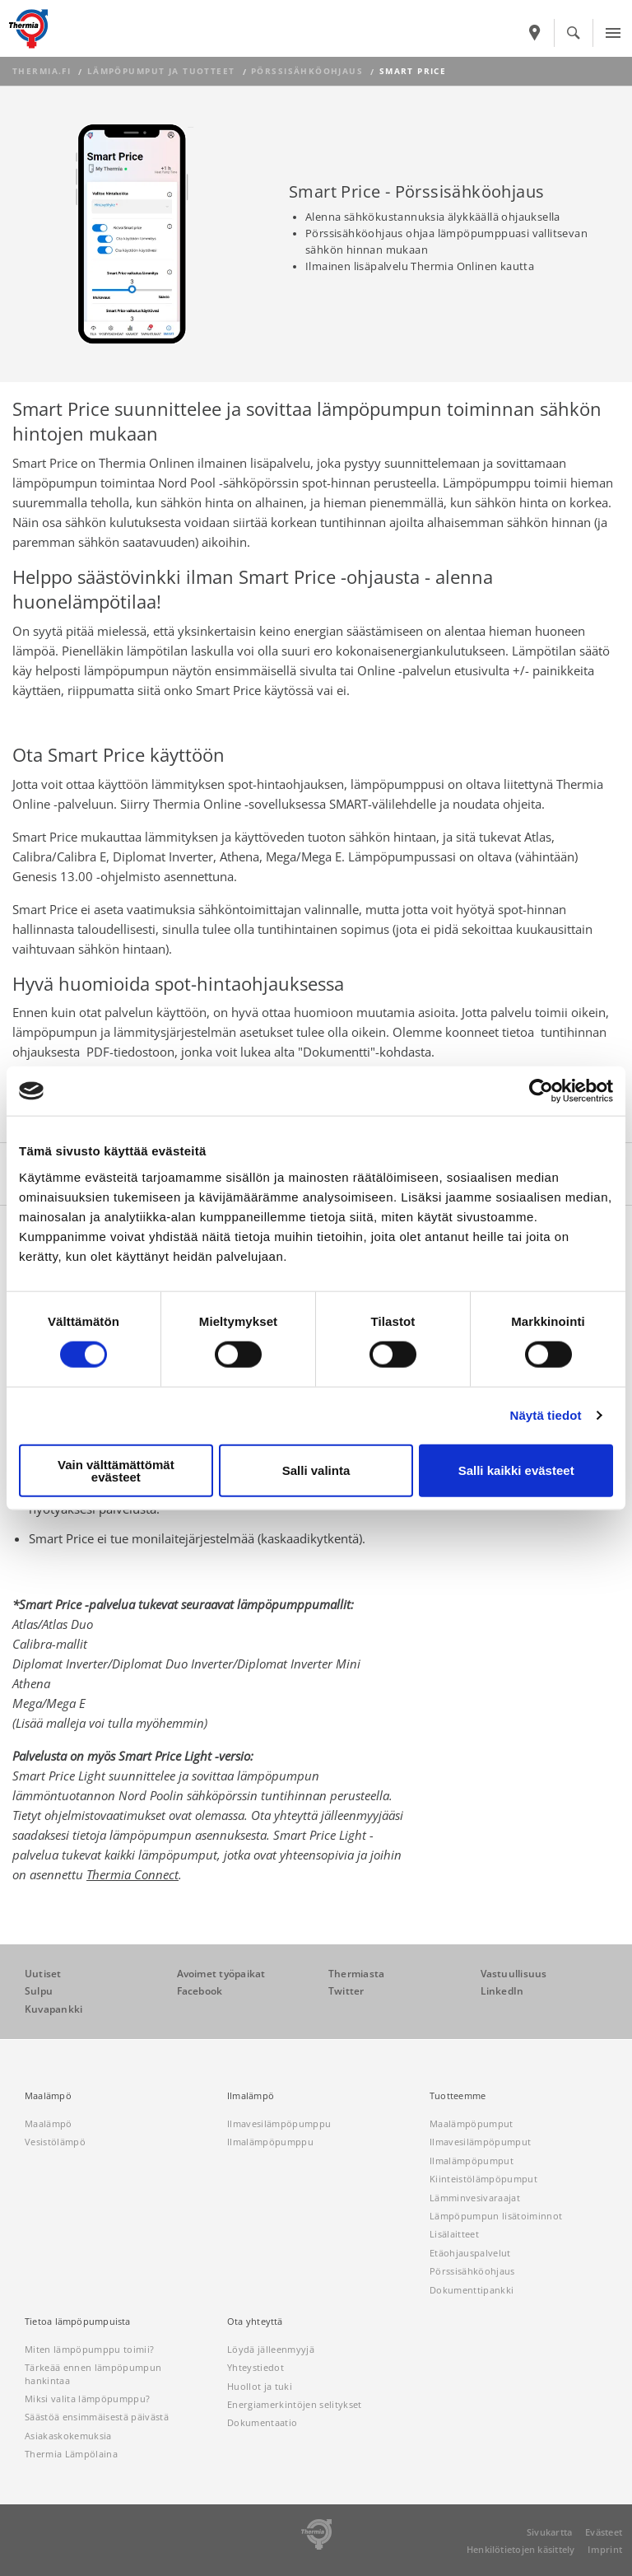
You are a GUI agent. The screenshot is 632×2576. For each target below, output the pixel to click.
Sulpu (39, 1991)
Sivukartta (549, 2532)
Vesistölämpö (55, 2141)
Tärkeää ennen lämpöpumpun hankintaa (93, 2373)
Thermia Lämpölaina (71, 2454)
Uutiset (43, 1974)
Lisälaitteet (454, 2234)
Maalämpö (48, 2096)
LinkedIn (502, 1991)
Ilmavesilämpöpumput (480, 2141)
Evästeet (603, 2532)
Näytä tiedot (546, 1415)
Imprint (605, 2549)
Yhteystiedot (255, 2367)
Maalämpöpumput (472, 2123)
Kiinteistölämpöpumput (483, 2178)
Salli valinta (316, 1470)
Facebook (200, 1991)
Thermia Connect (132, 1874)
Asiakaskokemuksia (68, 2435)
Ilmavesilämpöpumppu (279, 2123)
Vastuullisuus (514, 1974)
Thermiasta (356, 1974)
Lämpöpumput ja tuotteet (161, 71)
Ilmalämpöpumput (472, 2160)
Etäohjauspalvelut (470, 2253)
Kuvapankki (53, 2009)
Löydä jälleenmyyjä (270, 2349)
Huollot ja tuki (259, 2386)
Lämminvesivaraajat (475, 2197)
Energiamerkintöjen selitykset (294, 2404)
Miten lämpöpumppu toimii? (89, 2349)
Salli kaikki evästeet (516, 1470)
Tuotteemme (458, 2096)
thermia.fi (41, 71)
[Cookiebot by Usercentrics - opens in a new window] (541, 1091)
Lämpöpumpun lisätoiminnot (496, 2216)
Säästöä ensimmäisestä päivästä (97, 2416)
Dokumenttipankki (472, 2290)
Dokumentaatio (262, 2422)
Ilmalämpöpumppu (270, 2141)
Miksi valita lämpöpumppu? (87, 2398)
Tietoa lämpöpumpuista (78, 2321)
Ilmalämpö (250, 2096)
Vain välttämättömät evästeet (116, 1470)
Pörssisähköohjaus (307, 71)
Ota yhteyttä (255, 2321)
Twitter (346, 1991)
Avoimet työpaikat (221, 1974)
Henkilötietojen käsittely (521, 2549)
